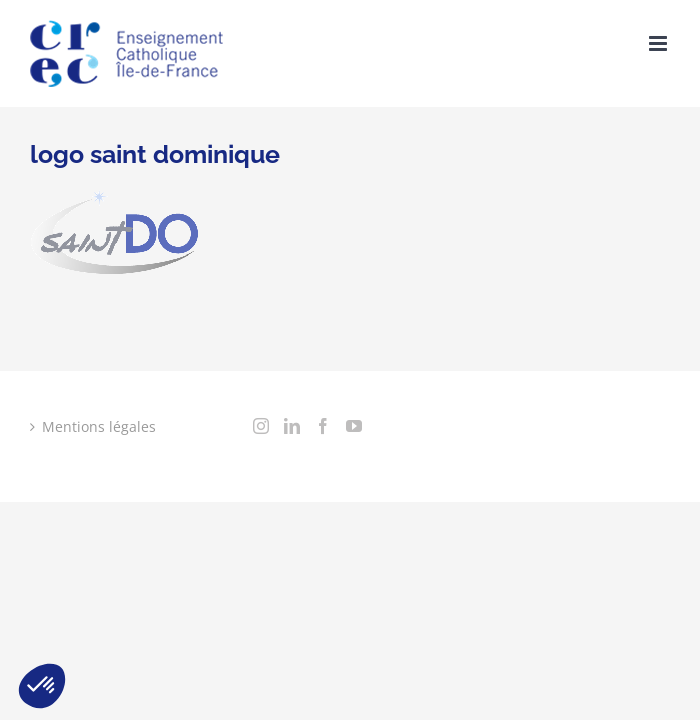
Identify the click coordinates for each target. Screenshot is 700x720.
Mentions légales (99, 426)
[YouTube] (131, 515)
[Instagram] (38, 515)
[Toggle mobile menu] (659, 43)
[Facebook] (100, 515)
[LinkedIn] (69, 515)
